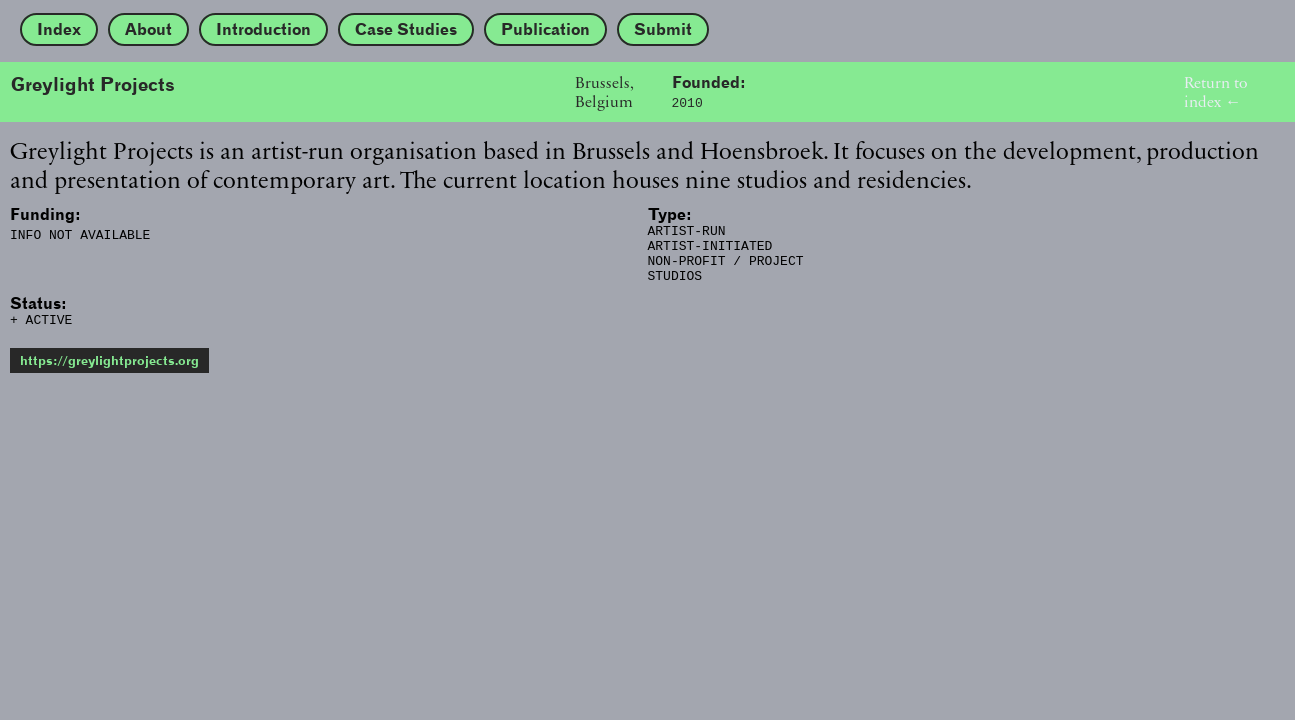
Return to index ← (1215, 92)
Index (59, 29)
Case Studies (406, 29)
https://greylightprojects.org (109, 375)
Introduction (263, 29)
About (148, 29)
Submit (663, 29)
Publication (545, 29)
